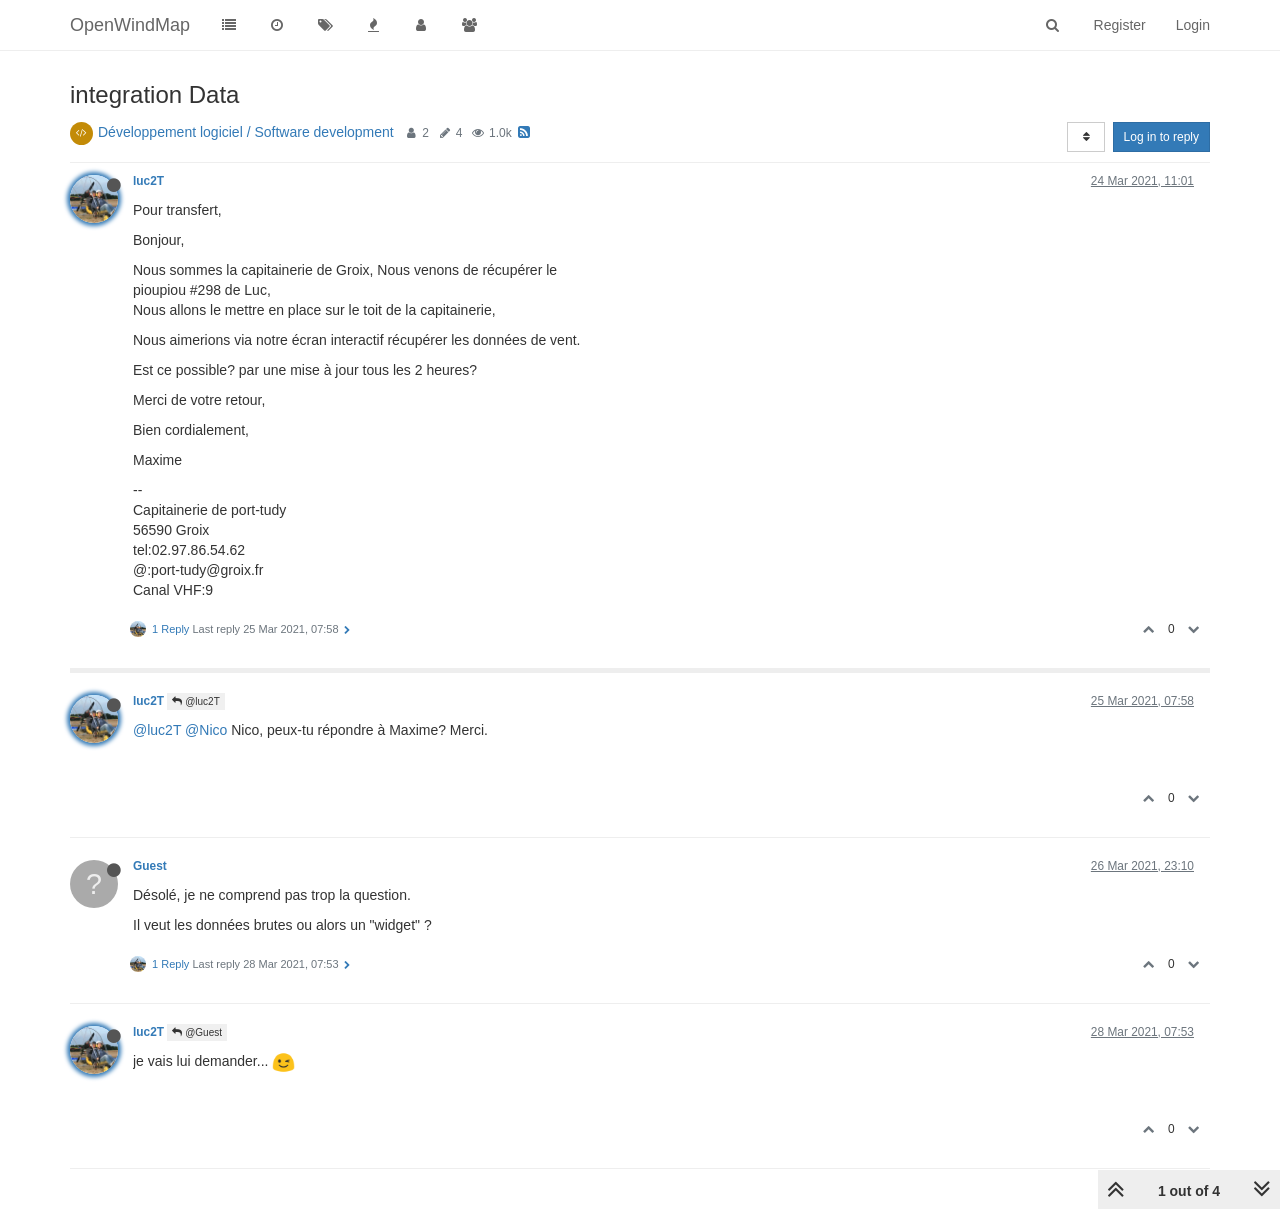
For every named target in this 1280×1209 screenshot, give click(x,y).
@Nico (206, 730)
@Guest (197, 1032)
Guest (150, 866)
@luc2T (195, 701)
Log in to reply (1161, 137)
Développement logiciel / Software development (246, 132)
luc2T (148, 181)
